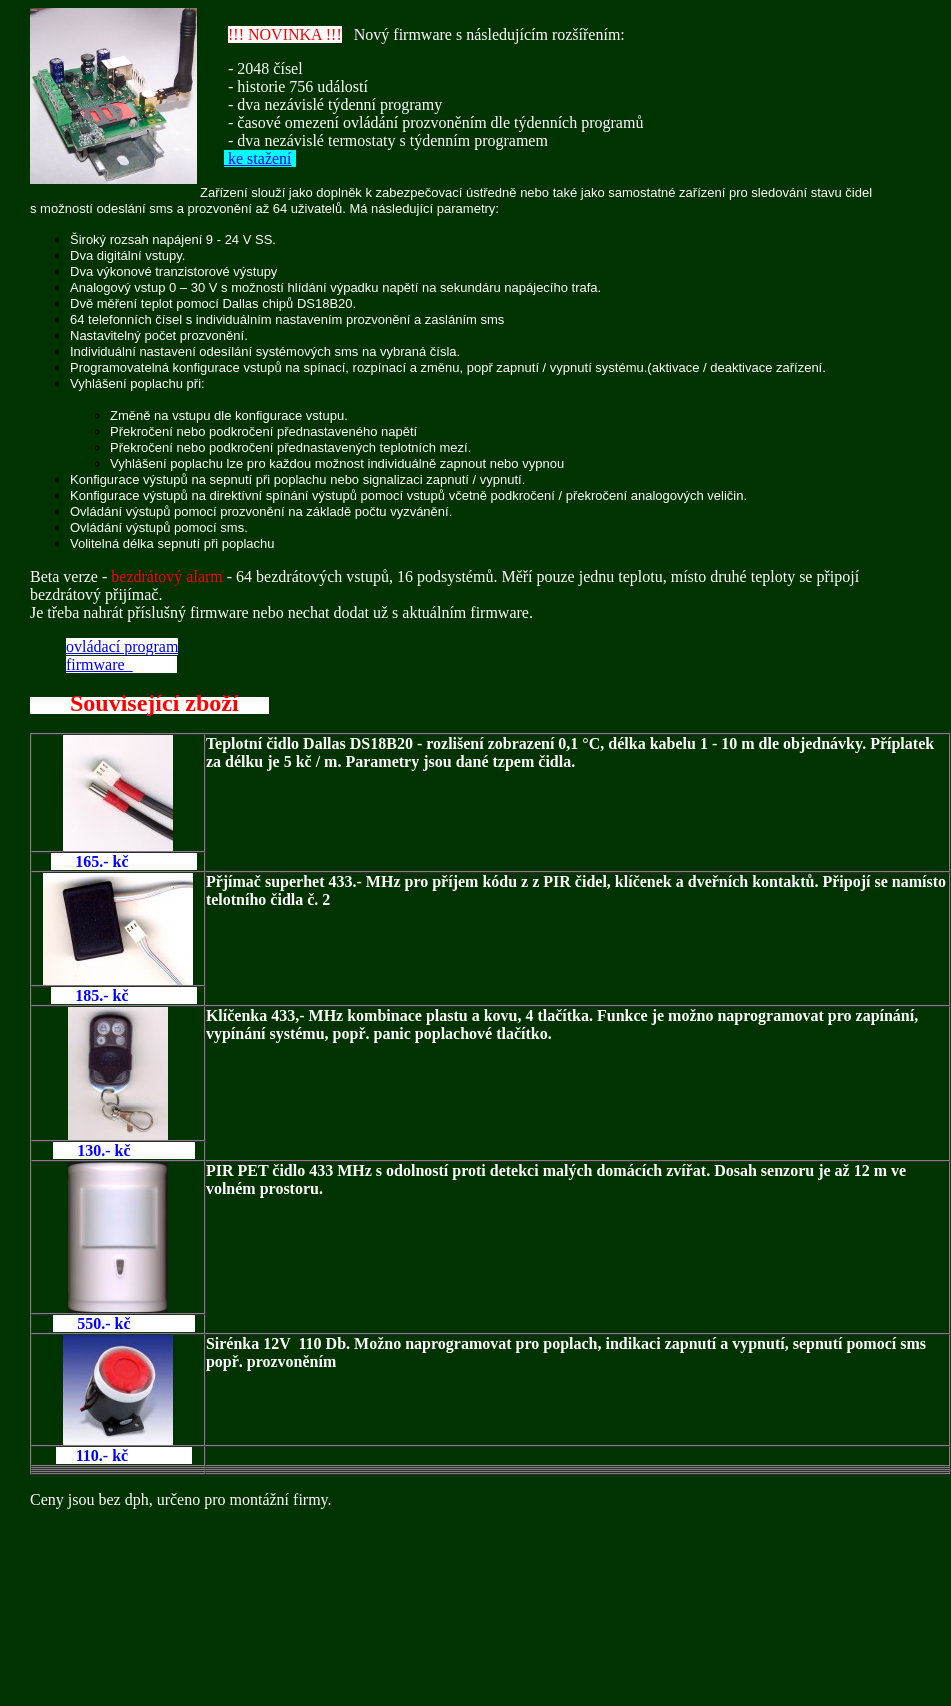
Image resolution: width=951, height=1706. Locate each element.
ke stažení (258, 158)
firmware (99, 664)
